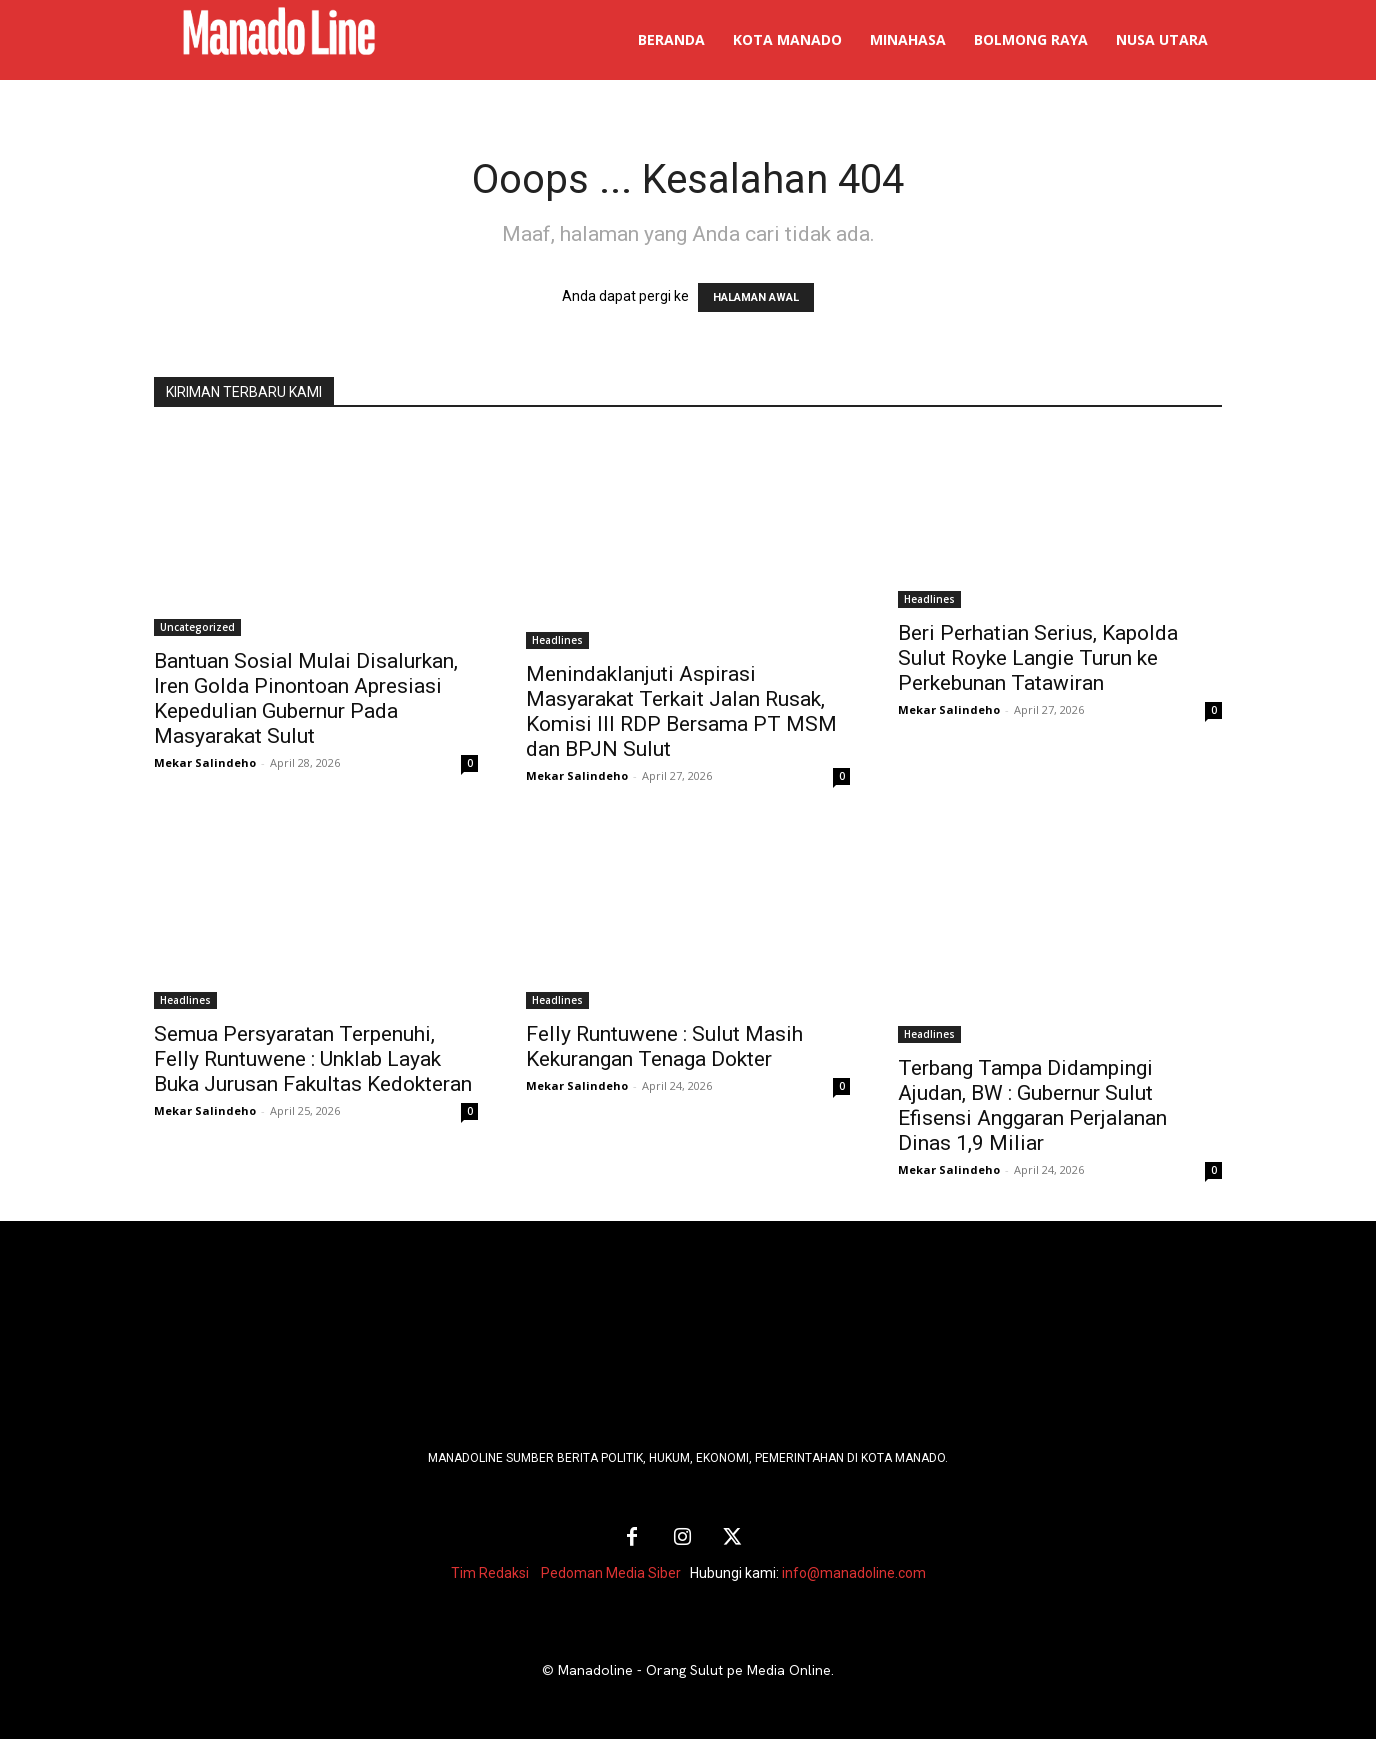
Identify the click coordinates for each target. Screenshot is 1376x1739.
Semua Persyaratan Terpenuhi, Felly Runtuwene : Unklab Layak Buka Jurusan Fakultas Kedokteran (313, 1059)
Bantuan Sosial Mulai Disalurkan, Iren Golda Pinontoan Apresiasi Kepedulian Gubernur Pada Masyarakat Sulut (306, 698)
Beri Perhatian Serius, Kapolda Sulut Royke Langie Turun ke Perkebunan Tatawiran (1038, 658)
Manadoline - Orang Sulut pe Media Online (694, 1670)
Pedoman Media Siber (611, 1573)
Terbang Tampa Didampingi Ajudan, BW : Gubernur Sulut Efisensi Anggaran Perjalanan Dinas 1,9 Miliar (1032, 1105)
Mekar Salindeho (205, 762)
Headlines (557, 640)
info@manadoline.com (854, 1573)
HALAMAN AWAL (756, 297)
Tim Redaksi (490, 1573)
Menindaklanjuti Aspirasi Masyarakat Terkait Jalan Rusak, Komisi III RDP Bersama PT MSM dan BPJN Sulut (681, 711)
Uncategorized (197, 627)
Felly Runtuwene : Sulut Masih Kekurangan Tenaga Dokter (664, 1046)
